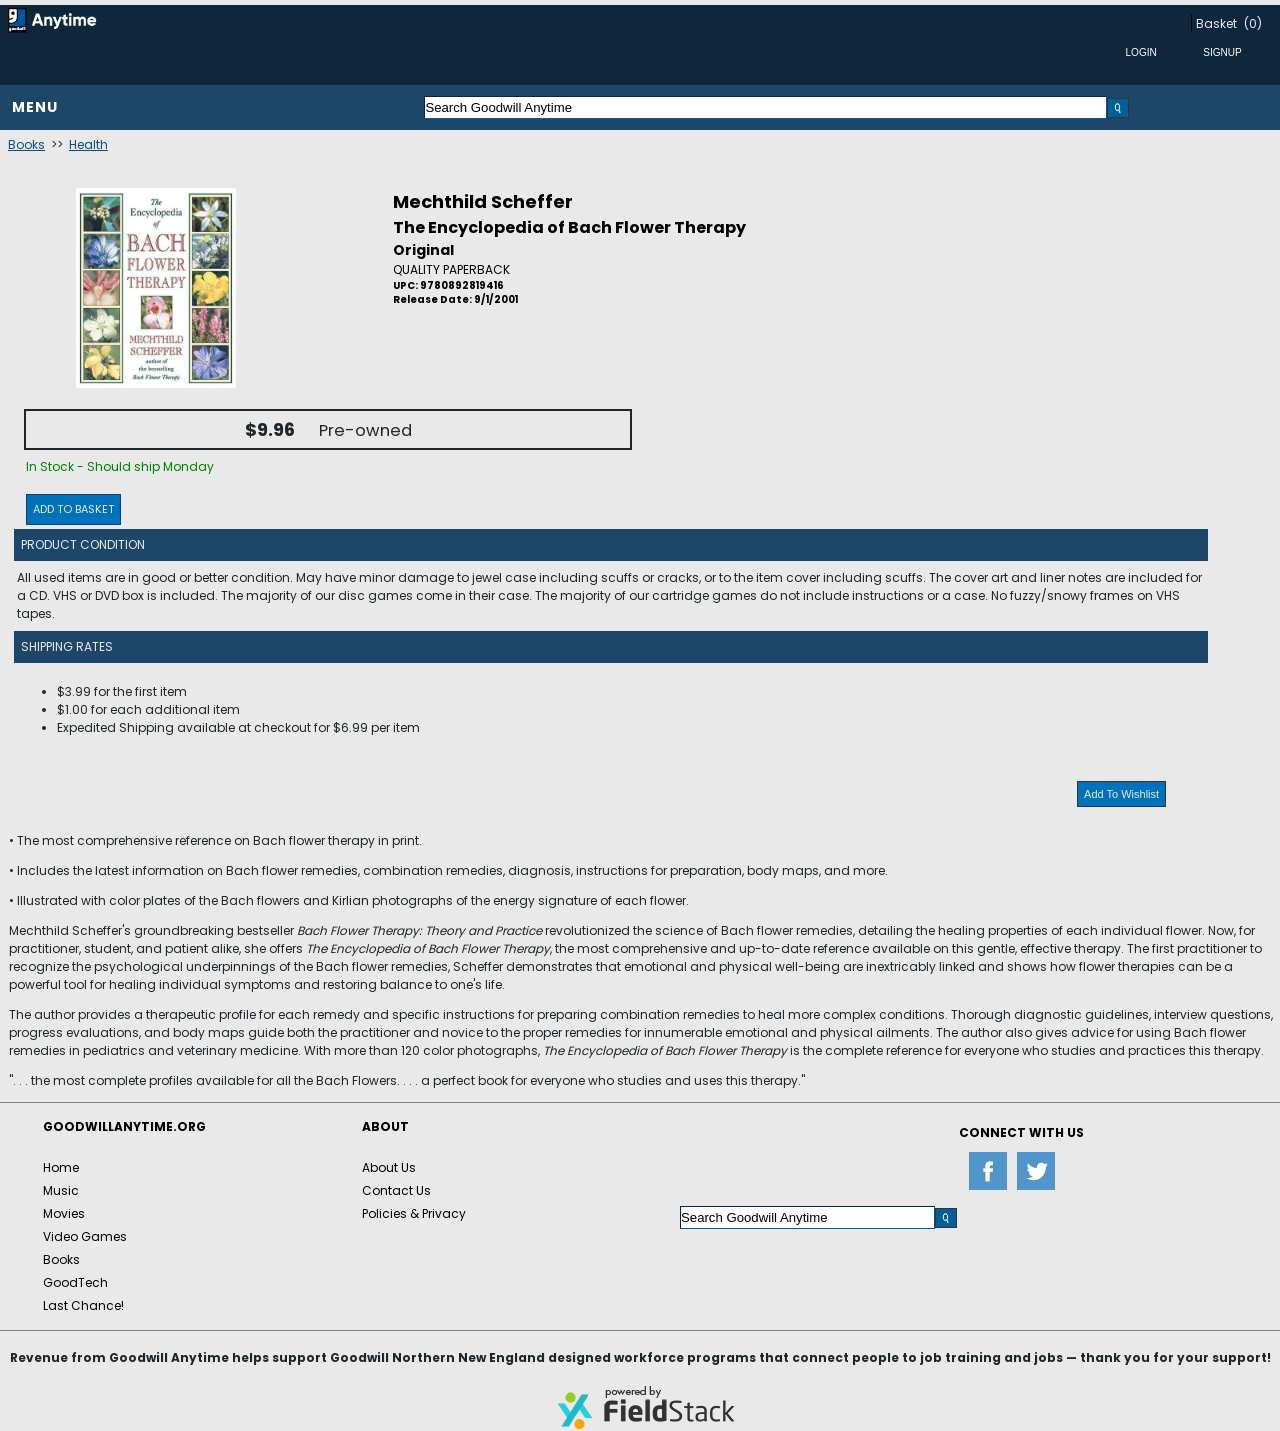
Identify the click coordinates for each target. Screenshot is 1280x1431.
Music (61, 1190)
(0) (1253, 23)
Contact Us (396, 1190)
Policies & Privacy (414, 1213)
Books (26, 144)
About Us (389, 1167)
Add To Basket (73, 509)
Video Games (85, 1236)
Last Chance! (83, 1305)
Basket (1216, 23)
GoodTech (75, 1282)
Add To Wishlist (1121, 794)
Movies (64, 1213)
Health (88, 144)
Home (61, 1167)
